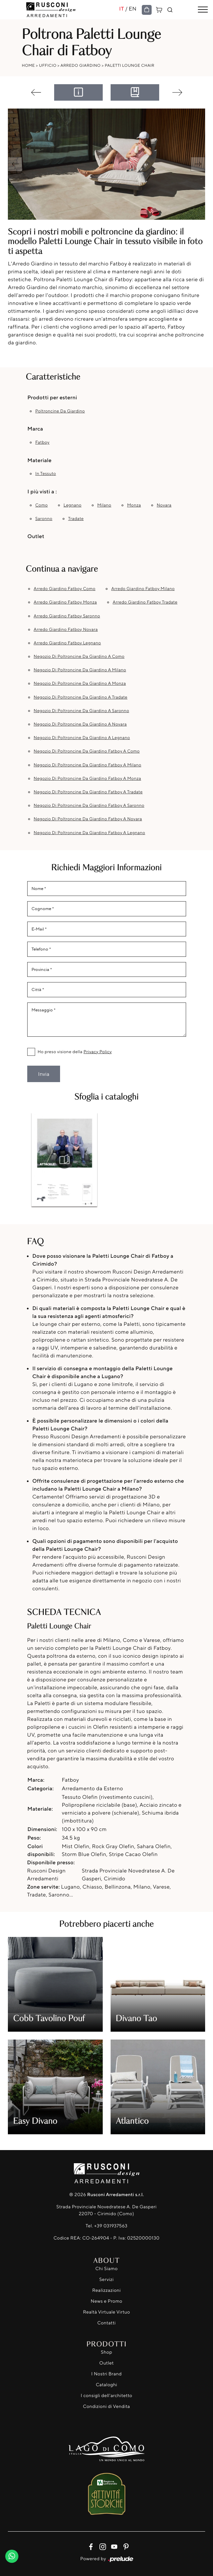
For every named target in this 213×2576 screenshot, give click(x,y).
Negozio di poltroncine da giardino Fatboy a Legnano (89, 832)
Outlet (106, 2363)
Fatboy (42, 442)
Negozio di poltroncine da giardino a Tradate (81, 697)
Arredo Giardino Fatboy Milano (143, 588)
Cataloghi (106, 2385)
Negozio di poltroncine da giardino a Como (79, 656)
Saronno (44, 518)
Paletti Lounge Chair (129, 65)
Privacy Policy (98, 1051)
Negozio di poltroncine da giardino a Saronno (81, 710)
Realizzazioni (106, 2290)
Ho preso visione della (75, 1051)
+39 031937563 (110, 2226)
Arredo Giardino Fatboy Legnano (67, 643)
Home (28, 65)
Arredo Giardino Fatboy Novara (66, 629)
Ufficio (47, 65)
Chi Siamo (106, 2268)
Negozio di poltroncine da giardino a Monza (80, 683)
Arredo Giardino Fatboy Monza (65, 602)
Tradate (76, 518)
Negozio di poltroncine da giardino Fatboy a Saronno (89, 805)
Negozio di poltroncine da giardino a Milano (80, 670)
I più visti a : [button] (42, 491)
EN (133, 8)
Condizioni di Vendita (106, 2406)
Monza (134, 505)
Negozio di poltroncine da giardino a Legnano (82, 737)
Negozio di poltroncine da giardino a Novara (80, 724)
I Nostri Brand (106, 2374)
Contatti (106, 2323)
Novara (164, 505)
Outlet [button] (36, 536)
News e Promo (106, 2301)
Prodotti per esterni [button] (52, 397)
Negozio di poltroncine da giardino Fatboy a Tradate (88, 792)
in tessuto (45, 473)
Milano (104, 505)
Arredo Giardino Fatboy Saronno (67, 616)
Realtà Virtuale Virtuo (106, 2312)
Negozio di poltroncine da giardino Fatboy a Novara (88, 819)
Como (41, 505)
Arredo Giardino (80, 65)
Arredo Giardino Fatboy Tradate (145, 602)
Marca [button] (35, 428)
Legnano (73, 505)
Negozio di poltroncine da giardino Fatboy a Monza (87, 778)
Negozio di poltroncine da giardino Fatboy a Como (87, 751)
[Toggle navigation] (202, 9)
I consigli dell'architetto (106, 2395)
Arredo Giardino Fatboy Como (65, 588)
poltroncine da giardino (60, 411)
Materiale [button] (40, 460)
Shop (106, 2352)
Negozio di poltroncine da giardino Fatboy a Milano (87, 765)
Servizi (106, 2279)
